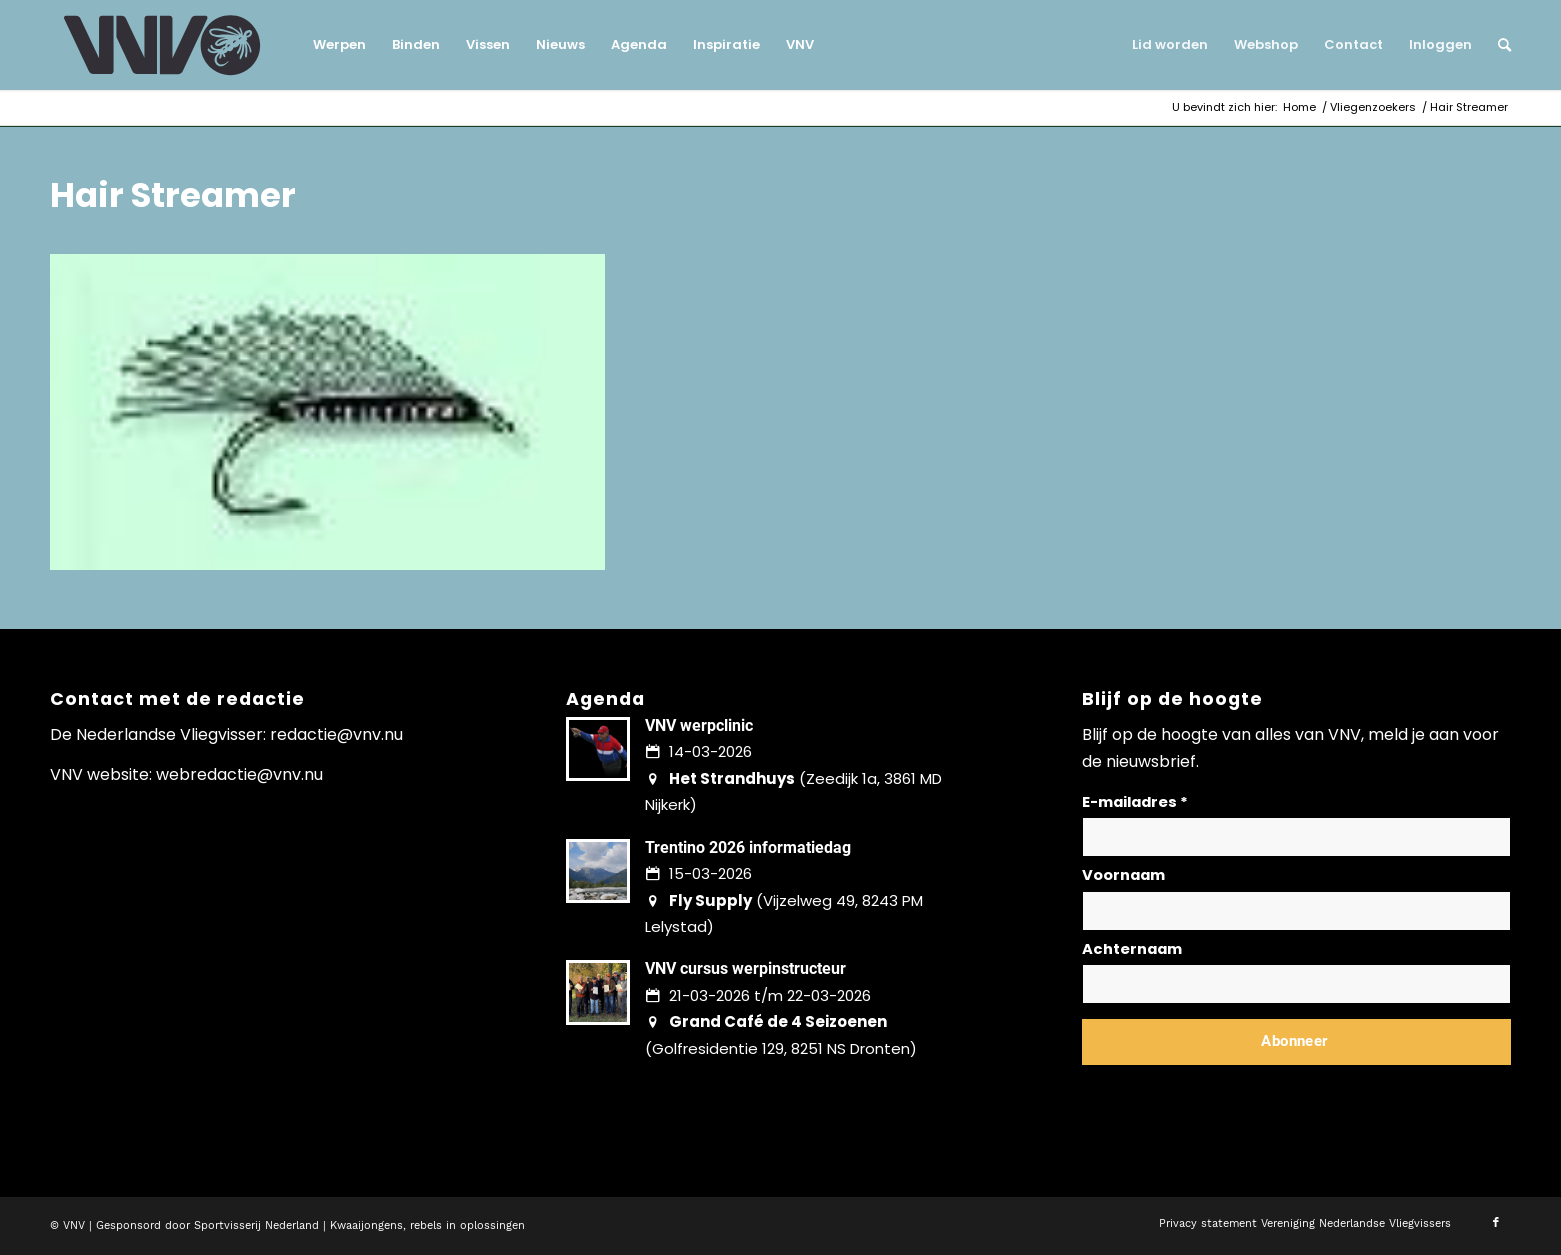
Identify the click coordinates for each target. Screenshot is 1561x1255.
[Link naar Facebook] (1496, 1223)
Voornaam (1123, 875)
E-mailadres (1135, 802)
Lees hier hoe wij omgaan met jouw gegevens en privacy (1230, 1089)
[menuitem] (339, 45)
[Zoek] (1498, 45)
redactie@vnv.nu (336, 734)
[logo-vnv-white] (162, 45)
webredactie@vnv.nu (239, 774)
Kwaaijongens (366, 1225)
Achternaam (1132, 949)
